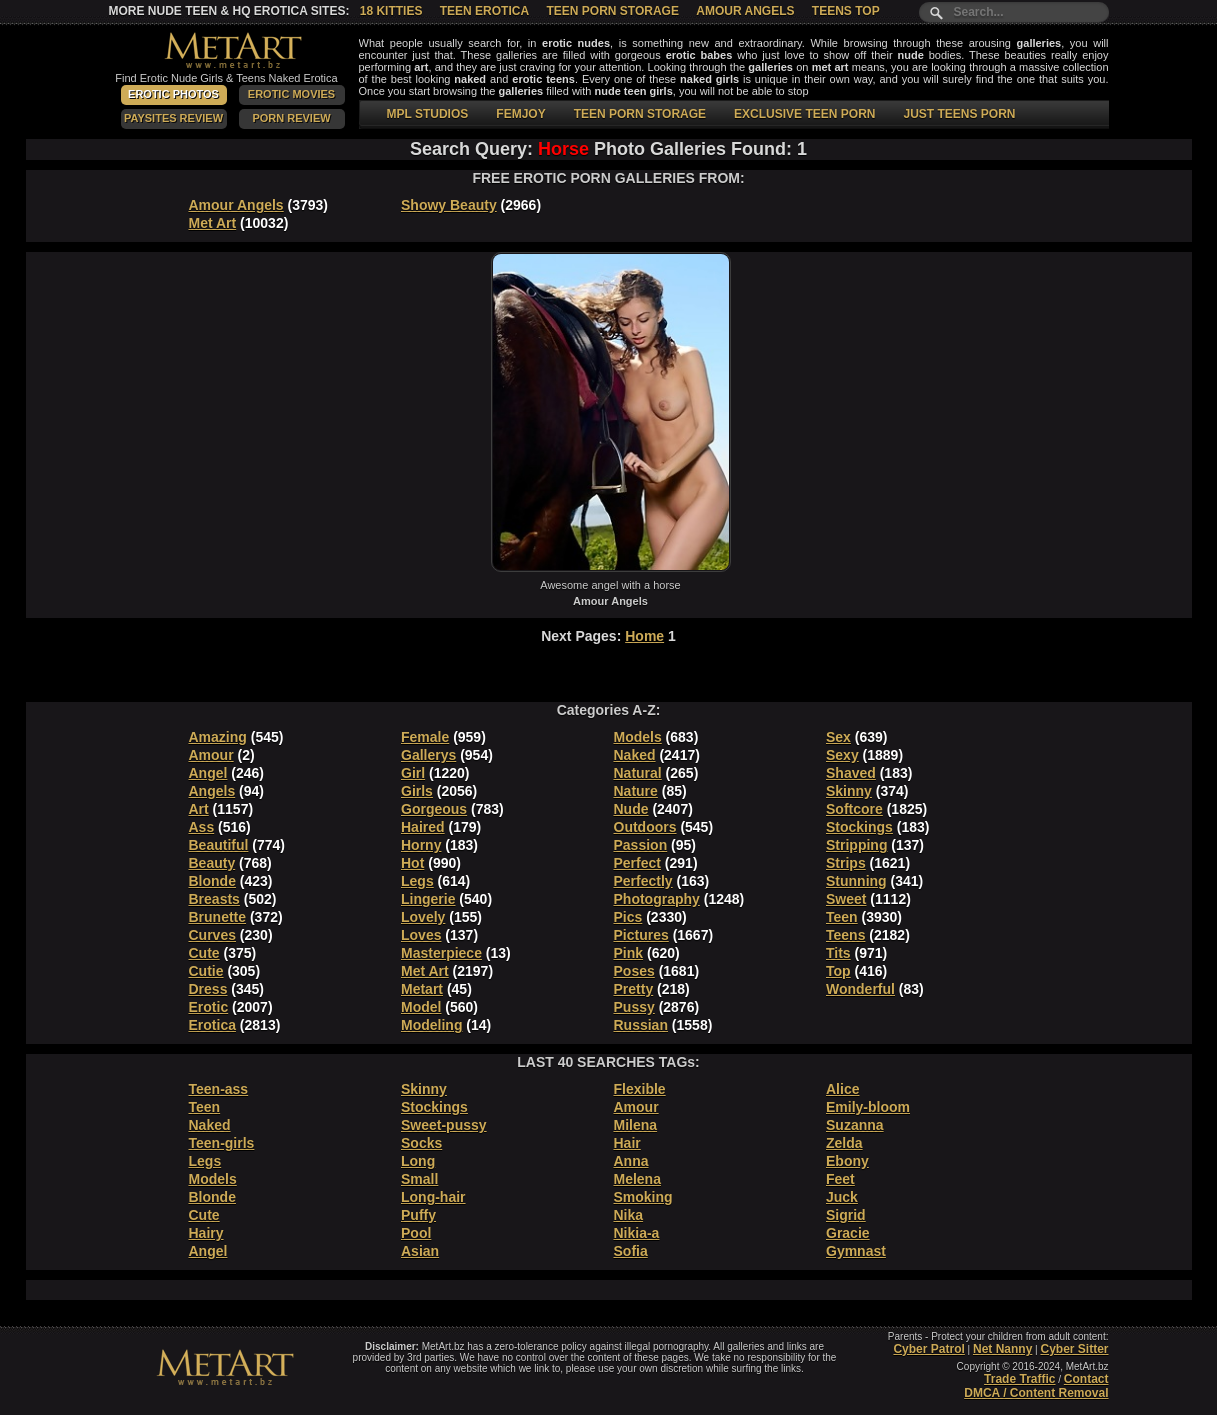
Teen (842, 917)
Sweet (846, 899)
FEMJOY (520, 114)
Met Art (213, 223)
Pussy (634, 1007)
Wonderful (860, 989)
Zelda (844, 1143)
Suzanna (855, 1125)
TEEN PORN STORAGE (640, 114)
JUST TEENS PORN (959, 114)
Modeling (431, 1025)
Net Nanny (1002, 1349)
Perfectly (643, 881)
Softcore (854, 809)
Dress (208, 989)
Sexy (842, 755)
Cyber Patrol (928, 1349)
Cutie (206, 971)
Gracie (848, 1233)
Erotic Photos (173, 94)
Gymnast (856, 1251)
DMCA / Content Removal (1036, 1393)
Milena (636, 1125)
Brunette (218, 917)
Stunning (856, 881)
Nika (629, 1215)
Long (418, 1161)
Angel (208, 773)
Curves (212, 935)
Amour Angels (745, 11)
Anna (631, 1161)
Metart (422, 989)
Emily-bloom (868, 1107)
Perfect (637, 863)
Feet (840, 1179)
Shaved (851, 773)
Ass (202, 827)
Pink (629, 953)
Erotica (212, 1025)
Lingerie (428, 899)
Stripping (856, 845)
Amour (211, 755)
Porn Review (291, 118)
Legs (417, 881)
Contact (1086, 1379)
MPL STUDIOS (428, 114)
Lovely (423, 917)
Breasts (214, 899)
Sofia (631, 1251)
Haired (423, 827)
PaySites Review (173, 118)
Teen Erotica (484, 11)
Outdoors (645, 827)
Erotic (209, 1007)
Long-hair (433, 1197)
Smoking (643, 1197)
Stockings (859, 827)
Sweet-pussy (444, 1125)
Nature (636, 791)
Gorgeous (434, 809)
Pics (628, 917)
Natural (638, 773)
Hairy (206, 1233)
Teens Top (846, 11)
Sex (838, 737)
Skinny (849, 791)
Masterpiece (441, 953)
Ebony (847, 1161)
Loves (421, 935)
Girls (417, 791)
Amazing (218, 737)
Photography (657, 899)
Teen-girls (222, 1143)
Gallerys (428, 755)
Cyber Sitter (1074, 1349)
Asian (420, 1251)
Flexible (640, 1089)
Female (425, 737)
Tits (838, 953)
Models (638, 737)
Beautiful (219, 845)
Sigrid (846, 1215)
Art (199, 809)
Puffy (418, 1215)
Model (421, 1007)
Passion (641, 845)
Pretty (634, 989)
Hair (627, 1143)
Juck (842, 1197)
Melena (637, 1179)
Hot (412, 863)
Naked (635, 755)
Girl (413, 773)
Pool (416, 1233)
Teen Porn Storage (612, 11)
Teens (845, 935)
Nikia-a (637, 1233)
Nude (631, 809)
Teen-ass (219, 1089)
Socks (421, 1143)
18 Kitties (391, 11)
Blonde (212, 881)
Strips (846, 863)
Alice (842, 1089)
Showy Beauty (449, 205)
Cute (204, 953)
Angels (212, 791)
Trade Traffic (1019, 1379)
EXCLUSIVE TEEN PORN (804, 114)
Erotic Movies (291, 94)
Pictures (641, 935)
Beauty (212, 863)
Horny (421, 845)
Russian (641, 1025)
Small (419, 1179)
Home (644, 636)
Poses (634, 971)
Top (838, 971)
